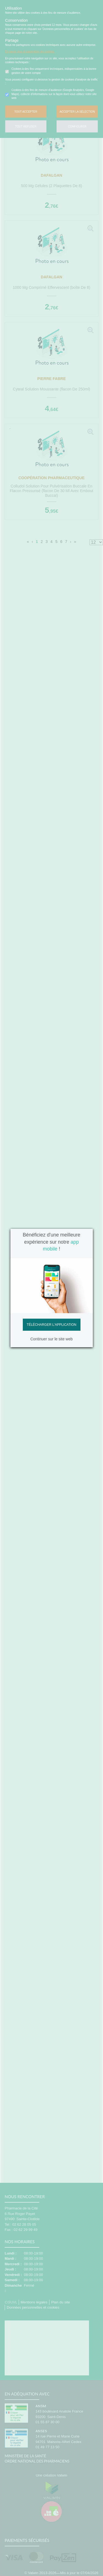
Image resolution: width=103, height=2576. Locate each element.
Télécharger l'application (51, 1325)
